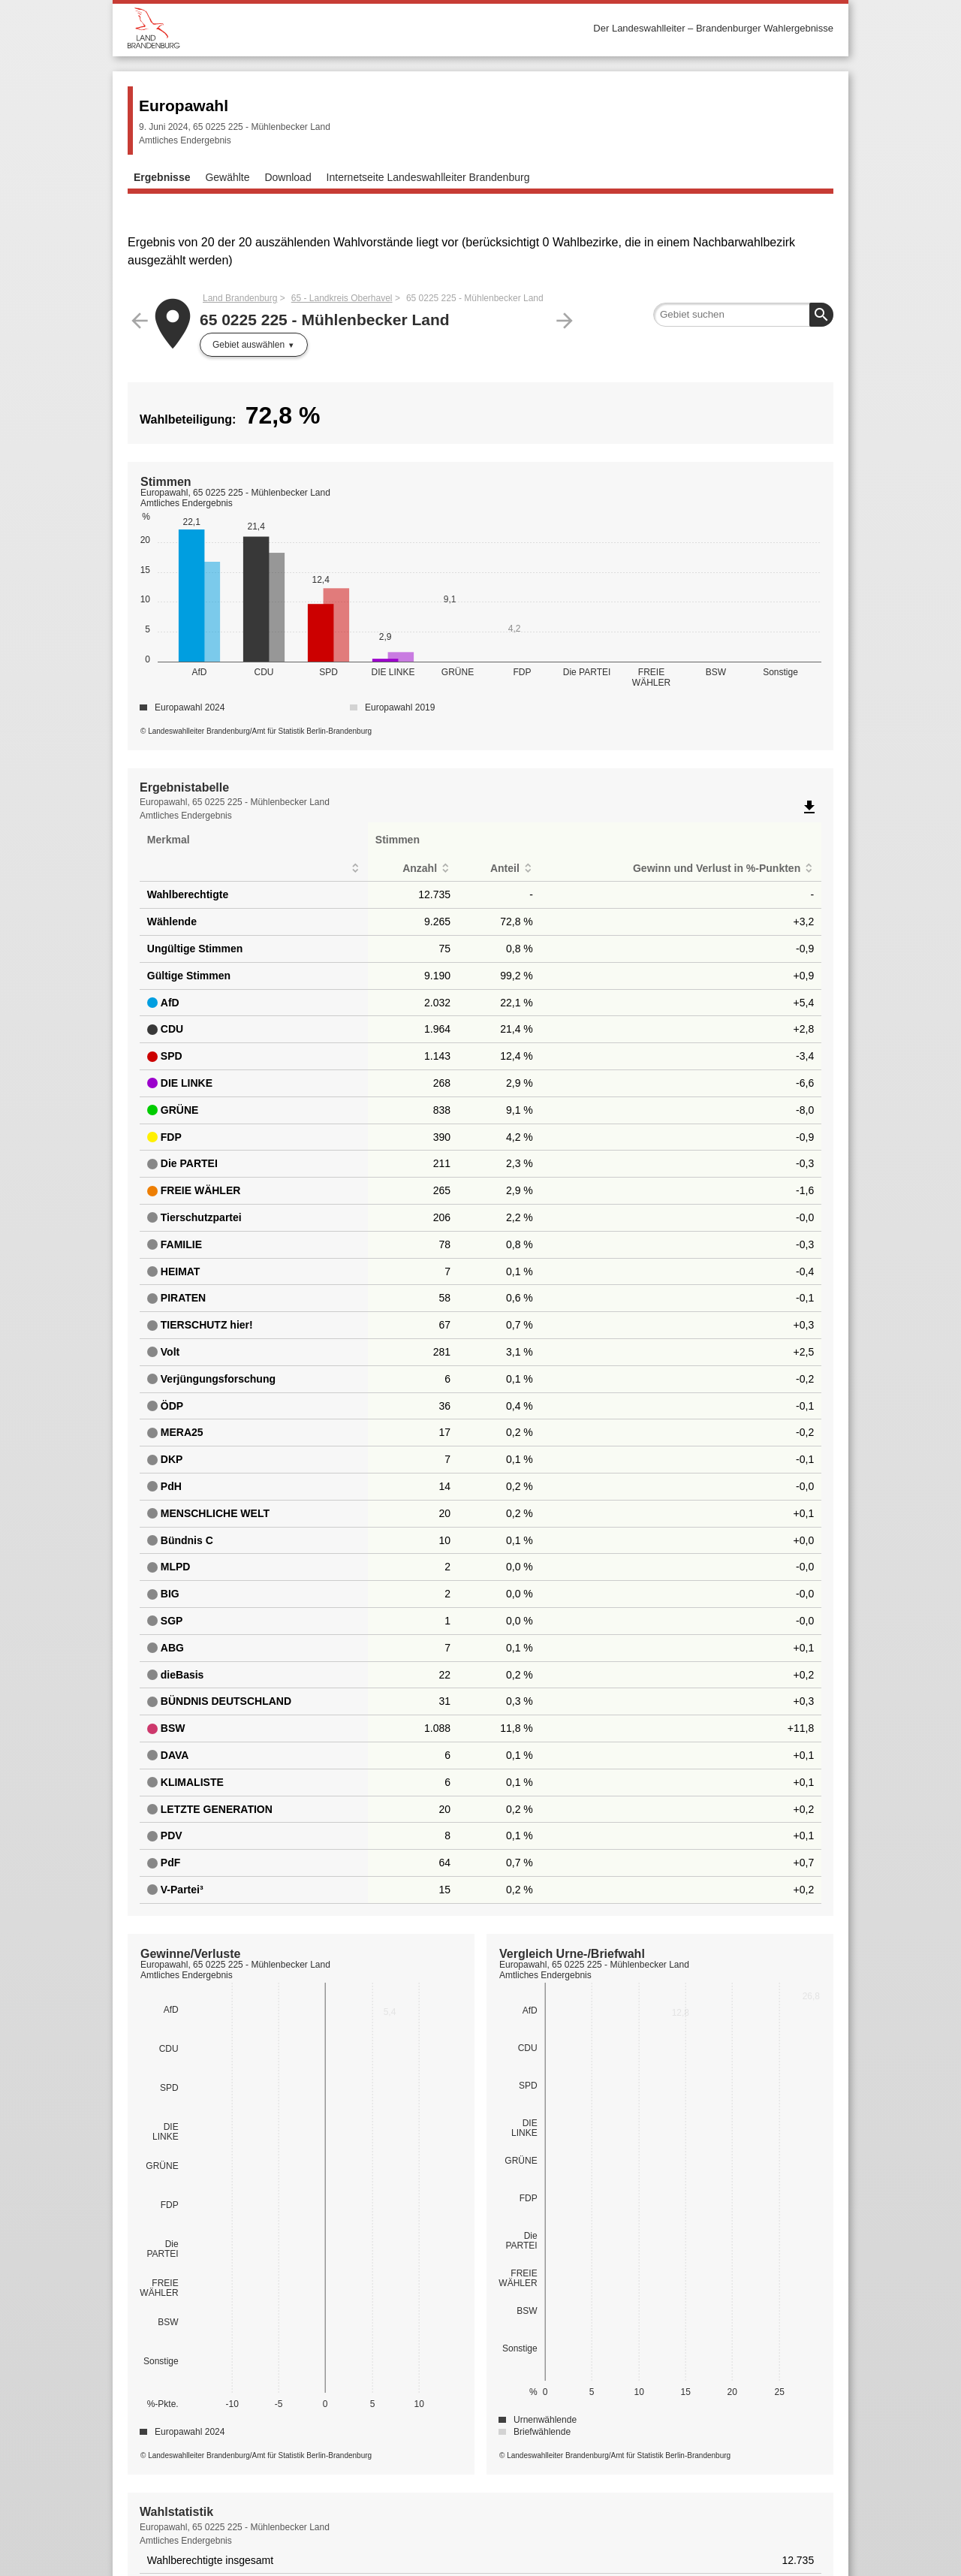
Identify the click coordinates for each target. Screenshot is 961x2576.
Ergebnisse (162, 177)
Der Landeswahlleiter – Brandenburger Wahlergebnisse (713, 28)
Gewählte (227, 177)
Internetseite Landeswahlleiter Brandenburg (428, 177)
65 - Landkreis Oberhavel (342, 298)
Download (287, 177)
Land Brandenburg (240, 298)
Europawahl (183, 105)
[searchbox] (743, 315)
